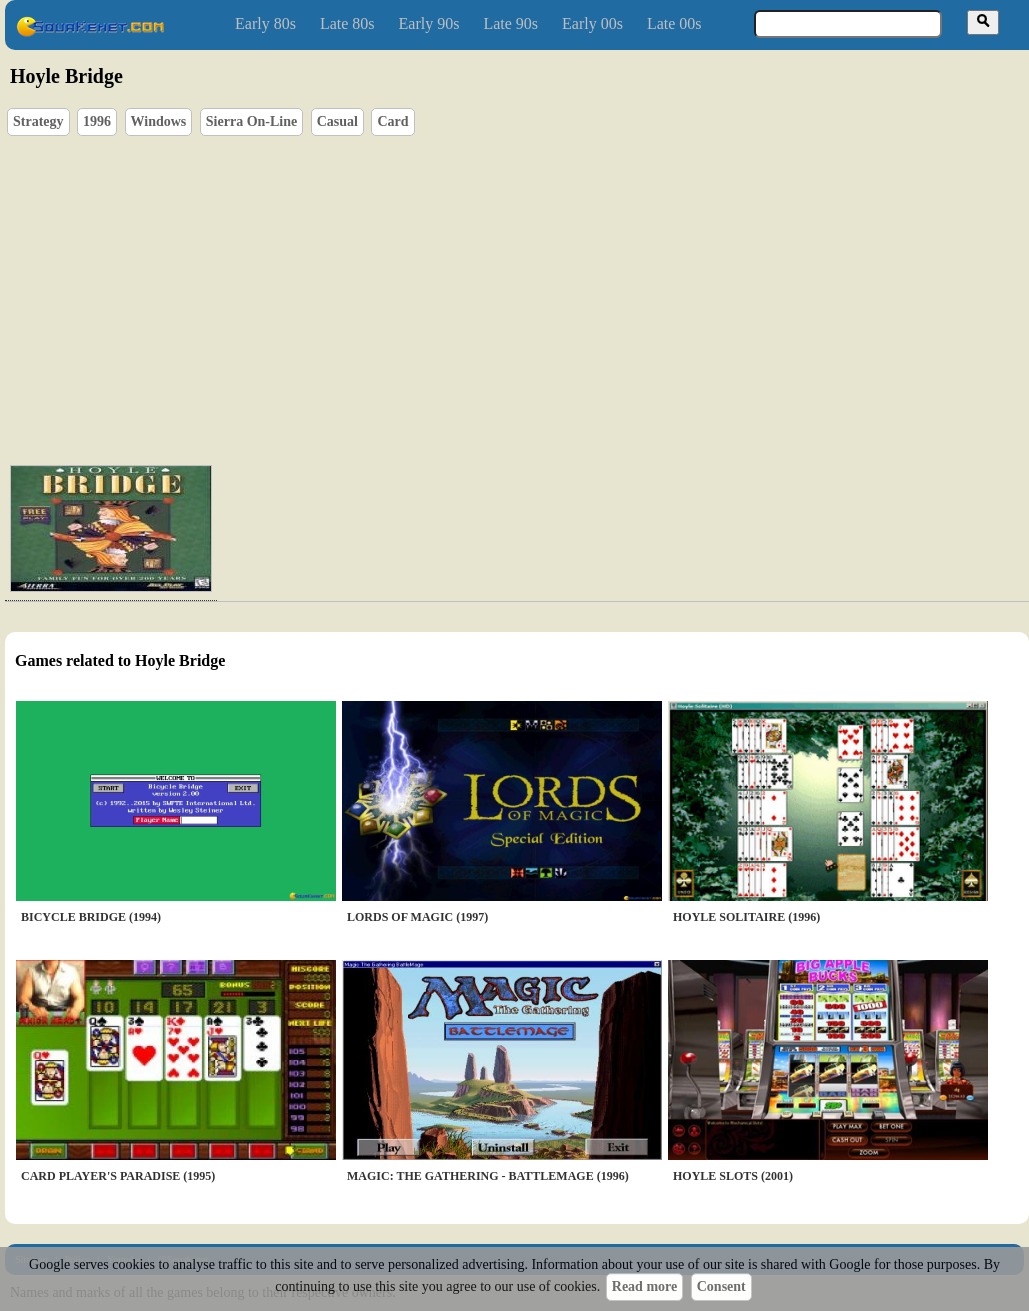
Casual (337, 121)
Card (392, 121)
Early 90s (429, 23)
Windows (159, 121)
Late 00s (674, 23)
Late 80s (347, 23)
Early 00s (592, 23)
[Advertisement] (489, 296)
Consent (721, 1286)
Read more (644, 1286)
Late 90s (510, 23)
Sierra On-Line (251, 121)
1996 (97, 121)
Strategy (38, 121)
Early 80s (265, 23)
